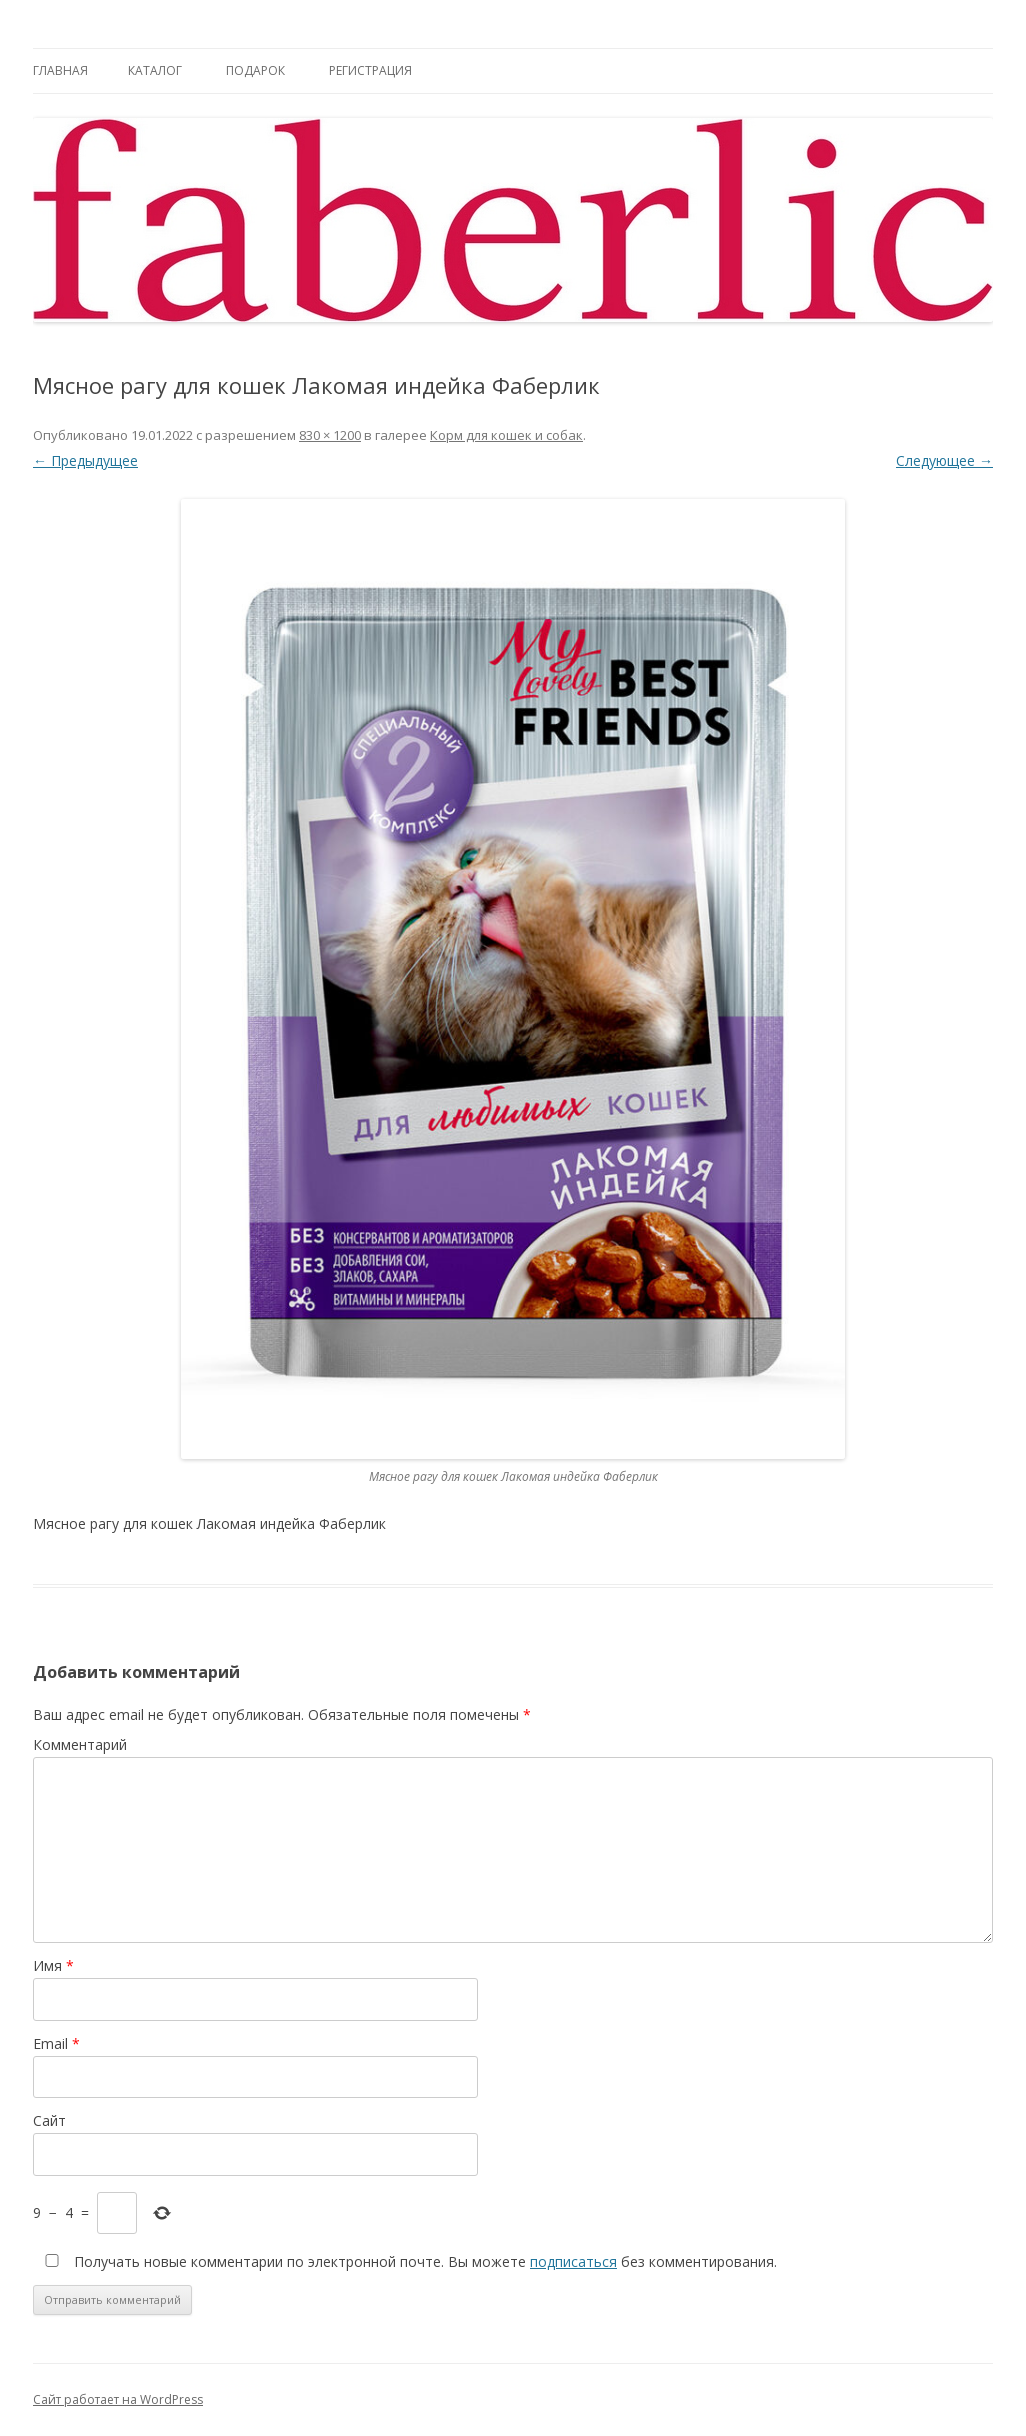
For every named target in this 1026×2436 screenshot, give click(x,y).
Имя (53, 1965)
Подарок (255, 70)
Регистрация (370, 70)
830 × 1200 (330, 435)
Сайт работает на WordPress (118, 2399)
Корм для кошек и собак (506, 435)
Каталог (155, 70)
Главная (60, 70)
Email (56, 2043)
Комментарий (80, 1744)
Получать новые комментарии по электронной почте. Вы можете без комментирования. (407, 2261)
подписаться (573, 2261)
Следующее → (944, 460)
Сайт (49, 2120)
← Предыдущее (85, 460)
